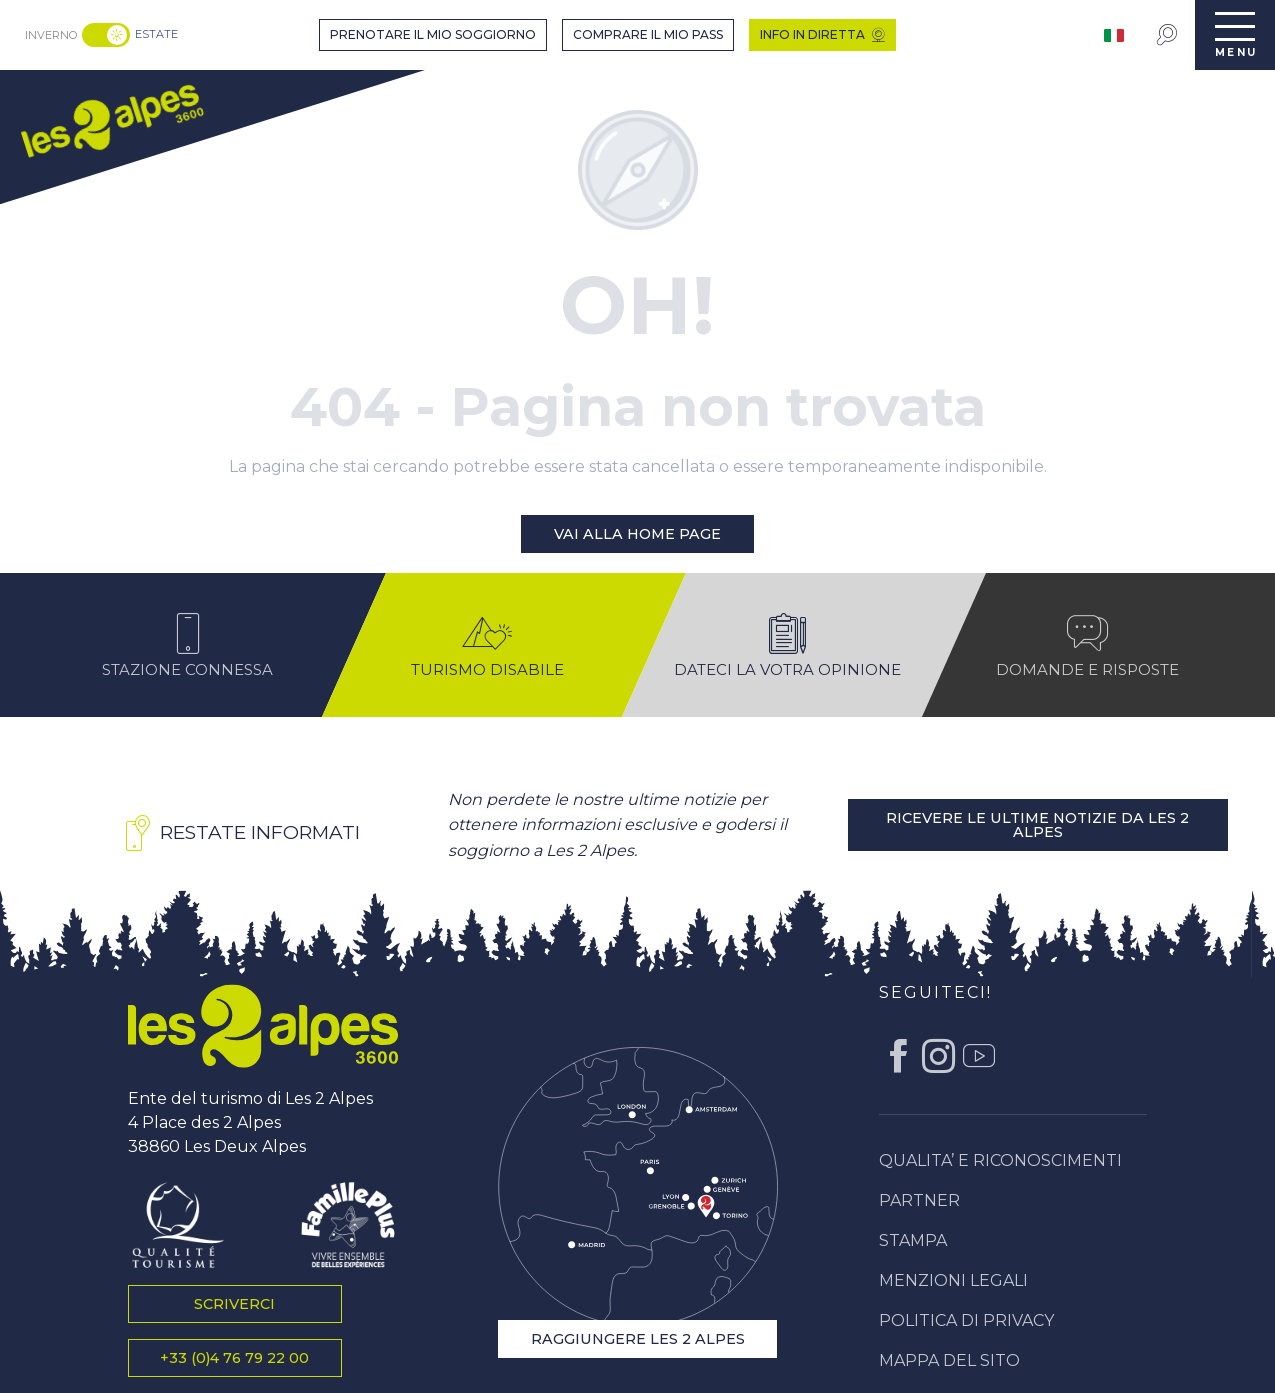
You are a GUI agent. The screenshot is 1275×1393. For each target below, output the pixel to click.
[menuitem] (111, 118)
